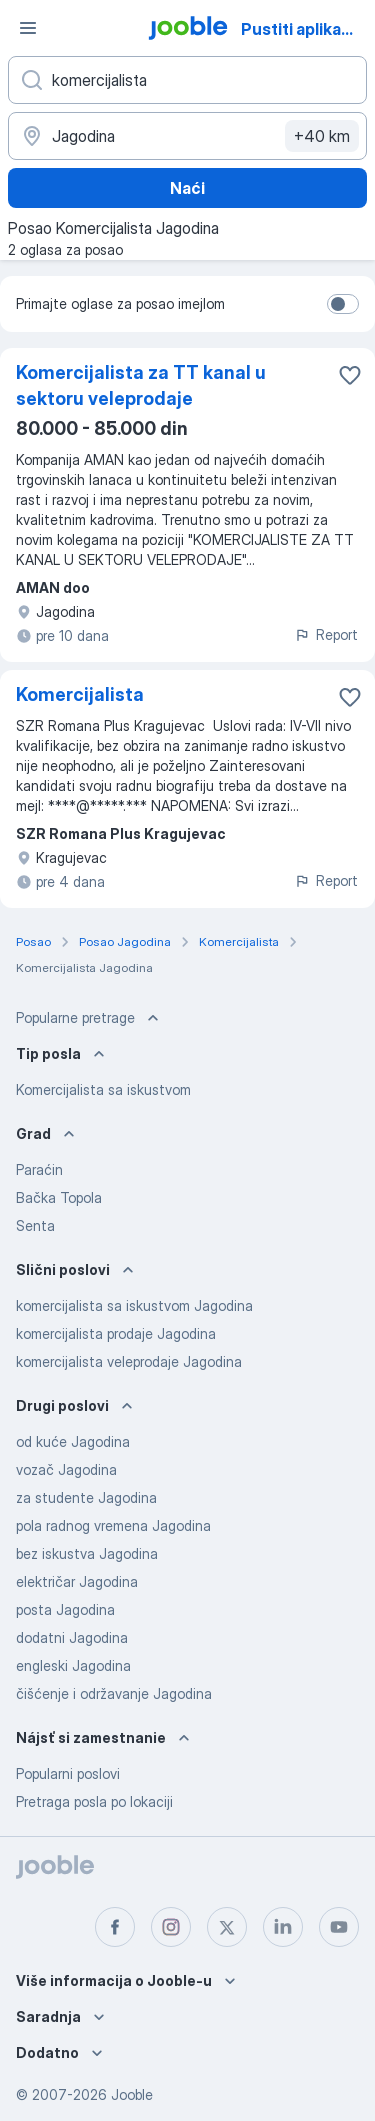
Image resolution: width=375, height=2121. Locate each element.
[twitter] (227, 1927)
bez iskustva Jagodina (87, 1553)
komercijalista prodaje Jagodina (116, 1333)
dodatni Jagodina (72, 1637)
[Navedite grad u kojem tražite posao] (187, 136)
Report (326, 634)
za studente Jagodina (86, 1497)
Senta (35, 1225)
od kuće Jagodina (73, 1441)
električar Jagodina (77, 1581)
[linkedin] (283, 1927)
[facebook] (115, 1927)
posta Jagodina (65, 1609)
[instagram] (171, 1927)
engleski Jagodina (73, 1665)
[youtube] (339, 1927)
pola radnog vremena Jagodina (113, 1525)
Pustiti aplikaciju (305, 29)
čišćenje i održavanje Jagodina (114, 1693)
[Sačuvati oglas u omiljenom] (350, 375)
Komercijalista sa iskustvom (103, 1089)
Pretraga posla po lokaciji (94, 1801)
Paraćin (39, 1169)
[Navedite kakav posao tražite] (187, 80)
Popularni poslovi (68, 1773)
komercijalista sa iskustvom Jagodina (134, 1305)
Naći (187, 188)
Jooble (132, 2094)
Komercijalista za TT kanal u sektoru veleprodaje (141, 385)
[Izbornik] (28, 28)
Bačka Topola (59, 1197)
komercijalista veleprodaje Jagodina (129, 1361)
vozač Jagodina (66, 1469)
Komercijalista (80, 694)
